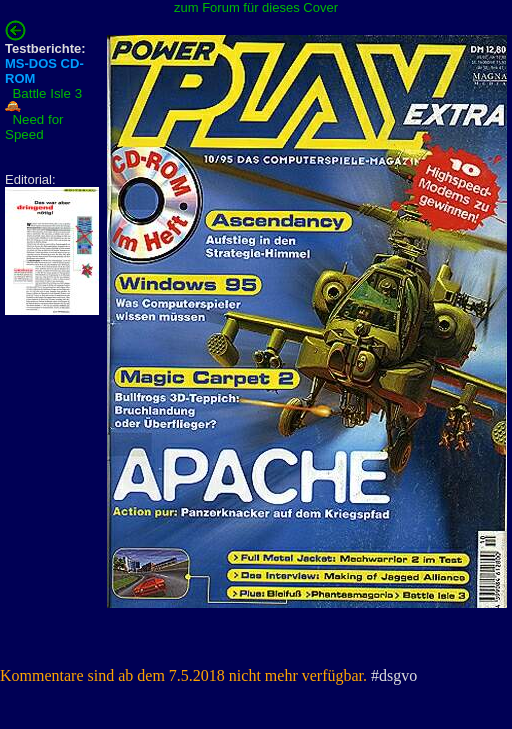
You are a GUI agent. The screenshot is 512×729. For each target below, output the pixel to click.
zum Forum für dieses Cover (256, 7)
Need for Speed (34, 127)
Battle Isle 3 (47, 93)
